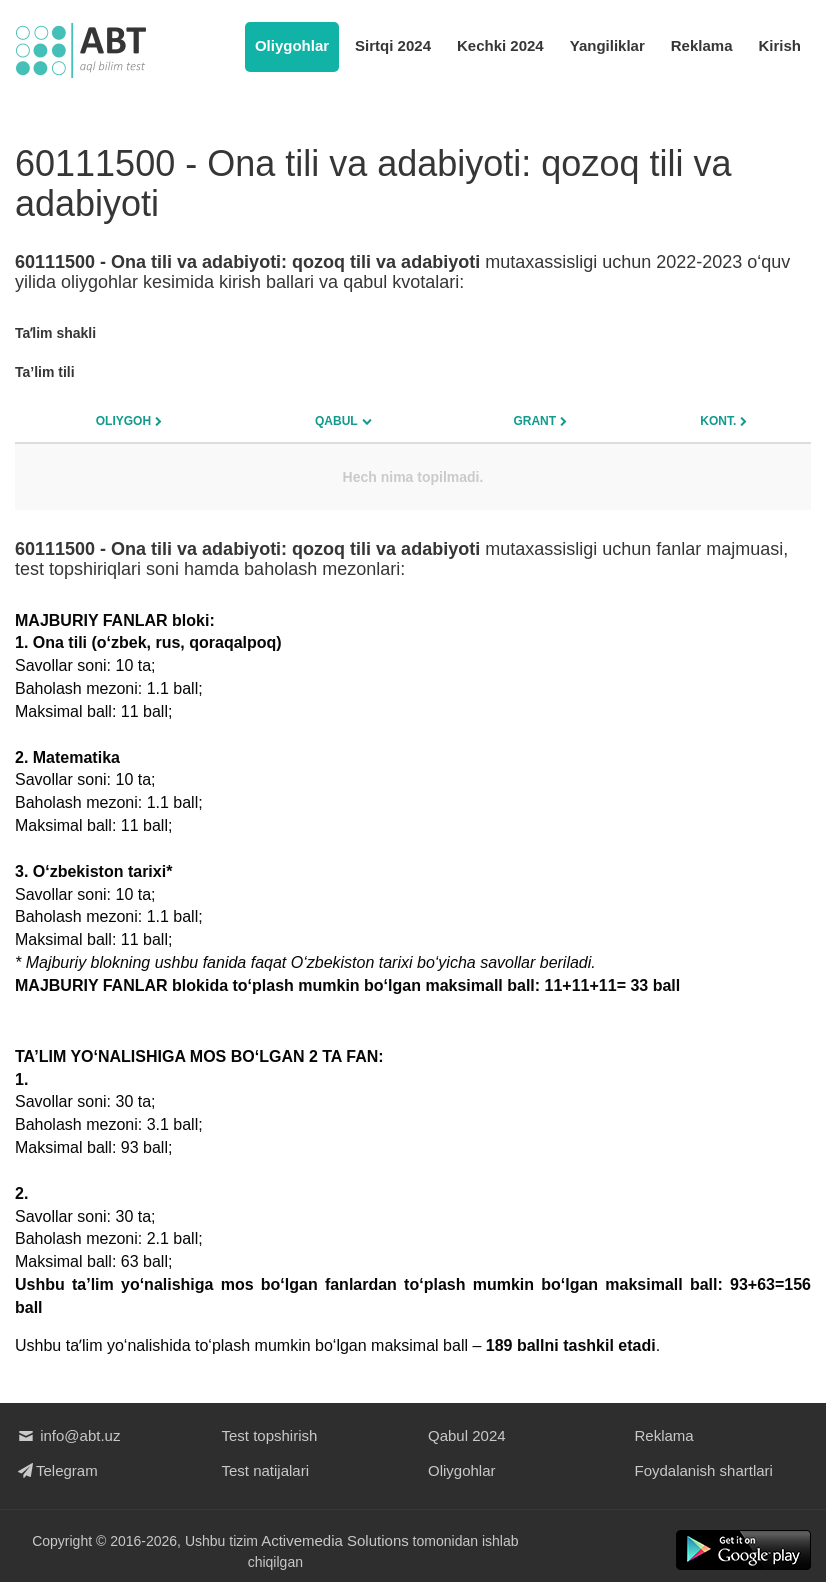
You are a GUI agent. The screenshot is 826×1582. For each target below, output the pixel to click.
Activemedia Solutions (336, 1540)
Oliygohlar (292, 45)
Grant (534, 421)
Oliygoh (123, 421)
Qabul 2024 (467, 1435)
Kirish (779, 45)
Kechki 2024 (500, 45)
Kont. (718, 421)
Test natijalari (266, 1470)
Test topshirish (270, 1435)
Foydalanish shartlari (704, 1470)
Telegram (56, 1470)
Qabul (336, 421)
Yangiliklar (607, 45)
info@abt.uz (67, 1435)
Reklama (702, 45)
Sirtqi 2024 (393, 45)
